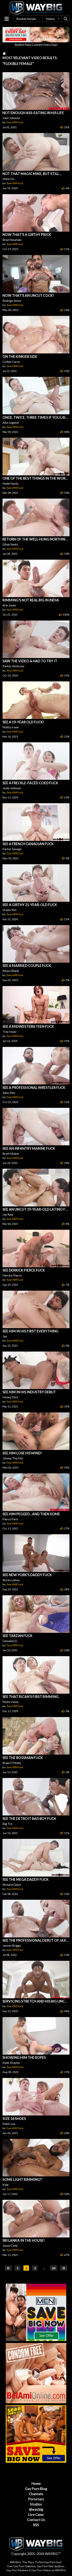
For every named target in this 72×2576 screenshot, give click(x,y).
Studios (36, 2504)
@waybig (36, 2509)
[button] (52, 18)
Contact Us (36, 2520)
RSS (36, 2525)
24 (53, 2268)
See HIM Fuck (15, 122)
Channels (36, 2494)
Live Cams (36, 2514)
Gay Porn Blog (36, 2489)
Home (36, 2483)
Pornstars (36, 2499)
